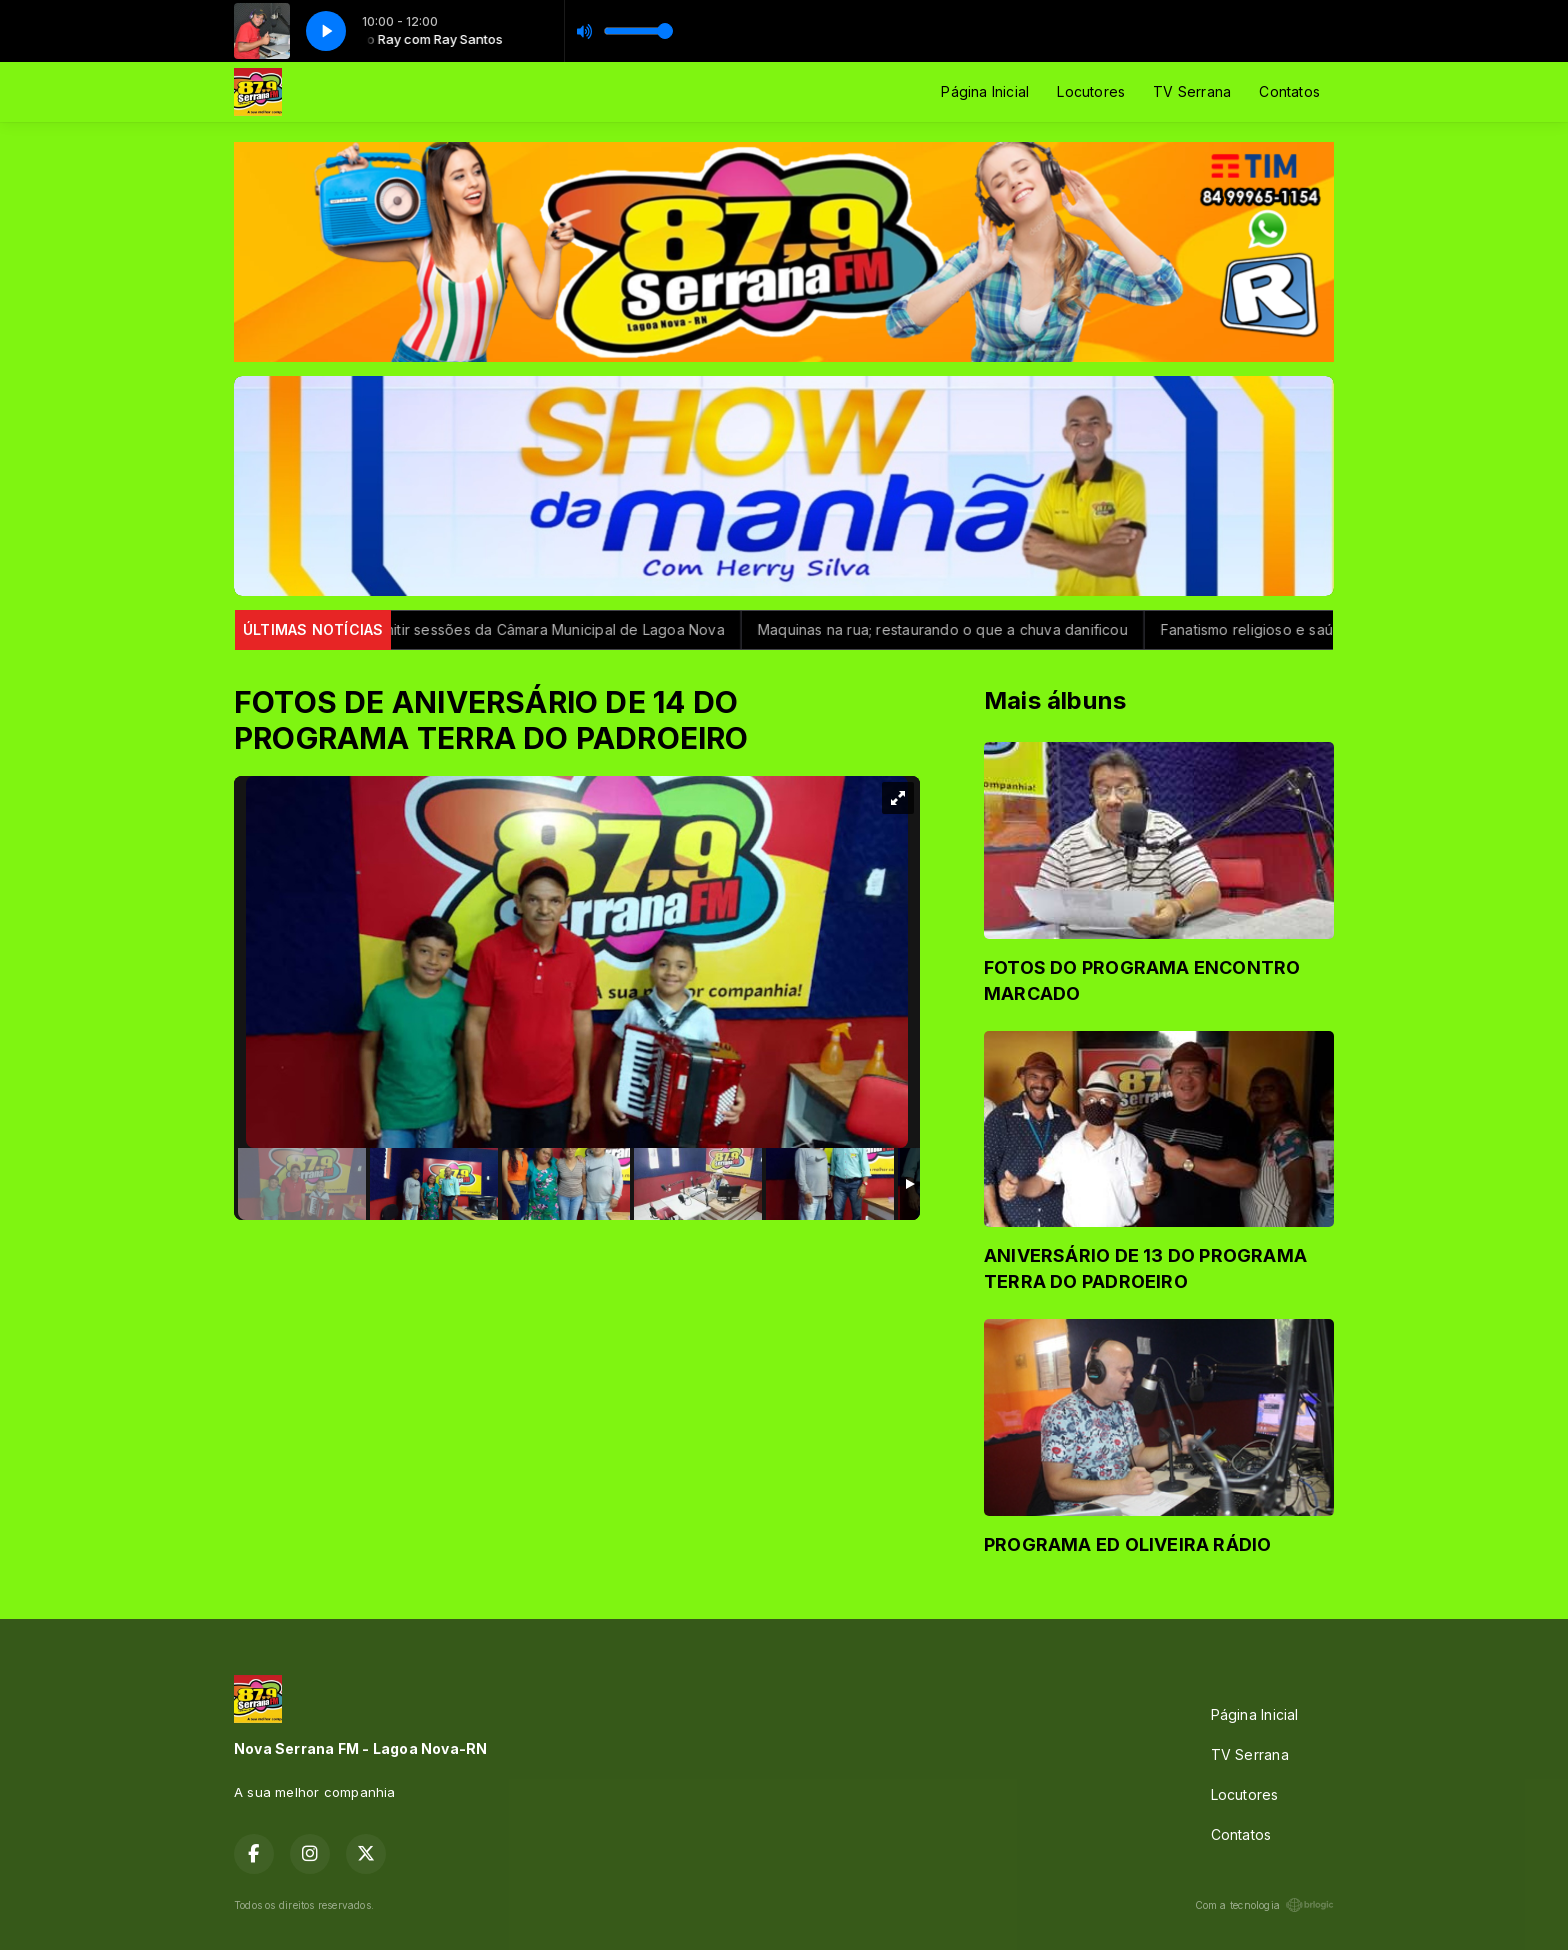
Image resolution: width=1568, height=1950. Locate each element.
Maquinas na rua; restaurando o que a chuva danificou (956, 629)
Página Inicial (985, 91)
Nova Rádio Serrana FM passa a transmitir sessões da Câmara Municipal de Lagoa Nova (439, 629)
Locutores (1091, 91)
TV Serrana (1192, 91)
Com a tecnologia (1264, 1905)
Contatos (1289, 91)
